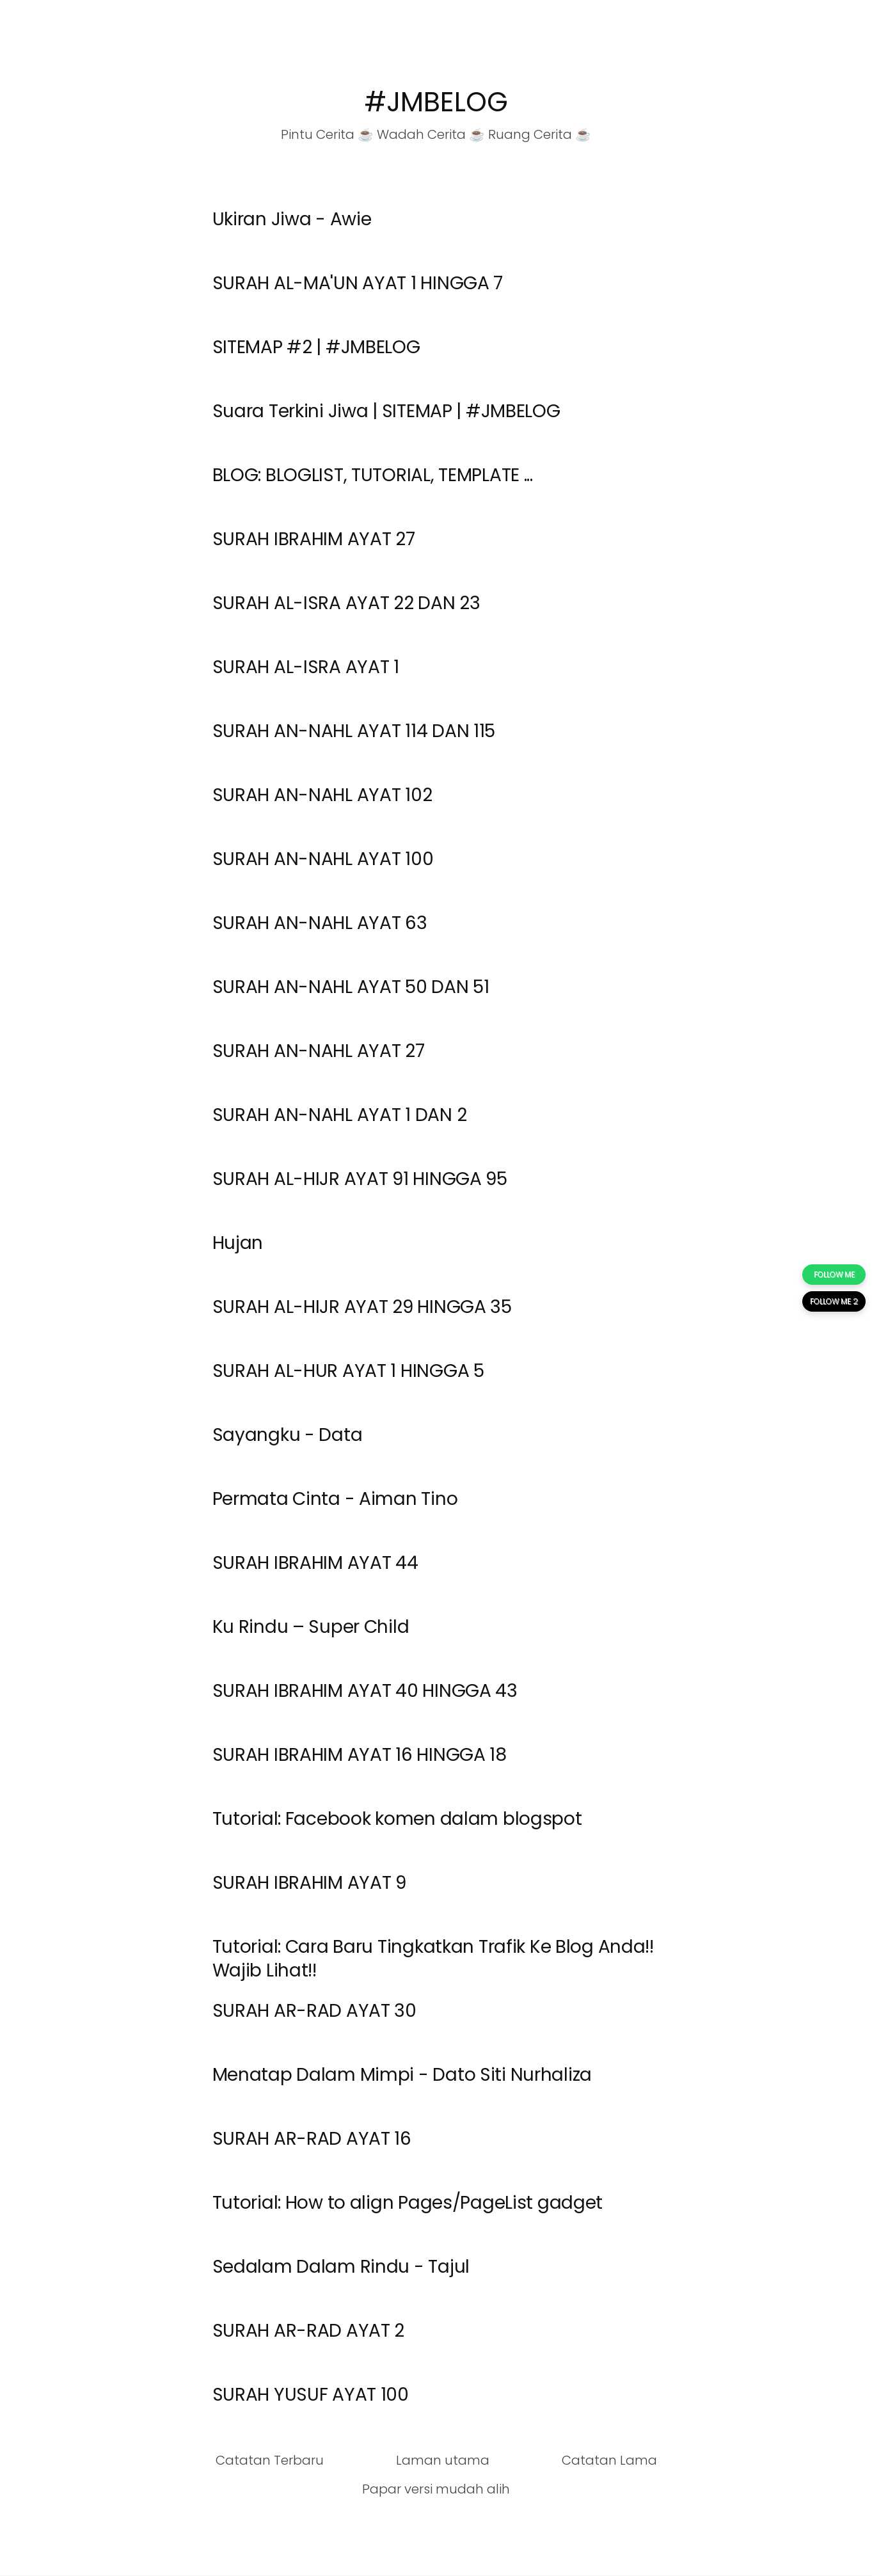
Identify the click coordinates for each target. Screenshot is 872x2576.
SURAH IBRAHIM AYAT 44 (315, 1562)
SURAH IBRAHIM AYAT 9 (309, 1882)
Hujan (238, 1242)
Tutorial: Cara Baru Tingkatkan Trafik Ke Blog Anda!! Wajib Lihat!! (433, 1958)
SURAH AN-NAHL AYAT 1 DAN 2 (339, 1114)
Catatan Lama (609, 2460)
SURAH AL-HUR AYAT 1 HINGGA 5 (348, 1370)
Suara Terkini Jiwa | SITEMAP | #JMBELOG (386, 411)
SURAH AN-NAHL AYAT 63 (319, 922)
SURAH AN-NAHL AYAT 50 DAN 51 (350, 986)
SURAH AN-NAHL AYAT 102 (322, 795)
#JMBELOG (436, 102)
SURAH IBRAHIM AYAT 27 (313, 539)
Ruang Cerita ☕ (539, 134)
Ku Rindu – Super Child (310, 1626)
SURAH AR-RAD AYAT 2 (308, 2330)
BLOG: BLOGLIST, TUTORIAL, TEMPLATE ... (372, 475)
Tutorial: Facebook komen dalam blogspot (397, 1818)
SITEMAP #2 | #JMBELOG (316, 347)
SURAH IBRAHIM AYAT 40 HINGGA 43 (365, 1690)
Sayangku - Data (287, 1434)
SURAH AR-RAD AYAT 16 (311, 2138)
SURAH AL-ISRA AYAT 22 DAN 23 (346, 603)
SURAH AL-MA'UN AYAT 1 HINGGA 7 (357, 283)
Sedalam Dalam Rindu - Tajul (341, 2266)
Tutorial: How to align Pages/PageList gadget (407, 2202)
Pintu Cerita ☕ (327, 134)
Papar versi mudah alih (436, 2489)
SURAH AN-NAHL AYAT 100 (323, 859)
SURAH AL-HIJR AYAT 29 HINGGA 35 (362, 1306)
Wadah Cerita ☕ (431, 134)
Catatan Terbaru (270, 2460)
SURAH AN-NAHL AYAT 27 (318, 1050)
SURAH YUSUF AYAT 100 (310, 2394)
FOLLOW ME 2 (834, 1301)
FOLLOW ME (834, 1274)
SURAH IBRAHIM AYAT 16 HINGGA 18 (359, 1754)
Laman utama (442, 2460)
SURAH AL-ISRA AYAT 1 (305, 667)
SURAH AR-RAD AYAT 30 (314, 2010)
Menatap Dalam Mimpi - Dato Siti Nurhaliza (402, 2074)
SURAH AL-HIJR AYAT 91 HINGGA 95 (359, 1178)
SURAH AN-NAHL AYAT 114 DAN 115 (354, 731)
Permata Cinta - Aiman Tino (335, 1498)
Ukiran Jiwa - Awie (292, 219)
